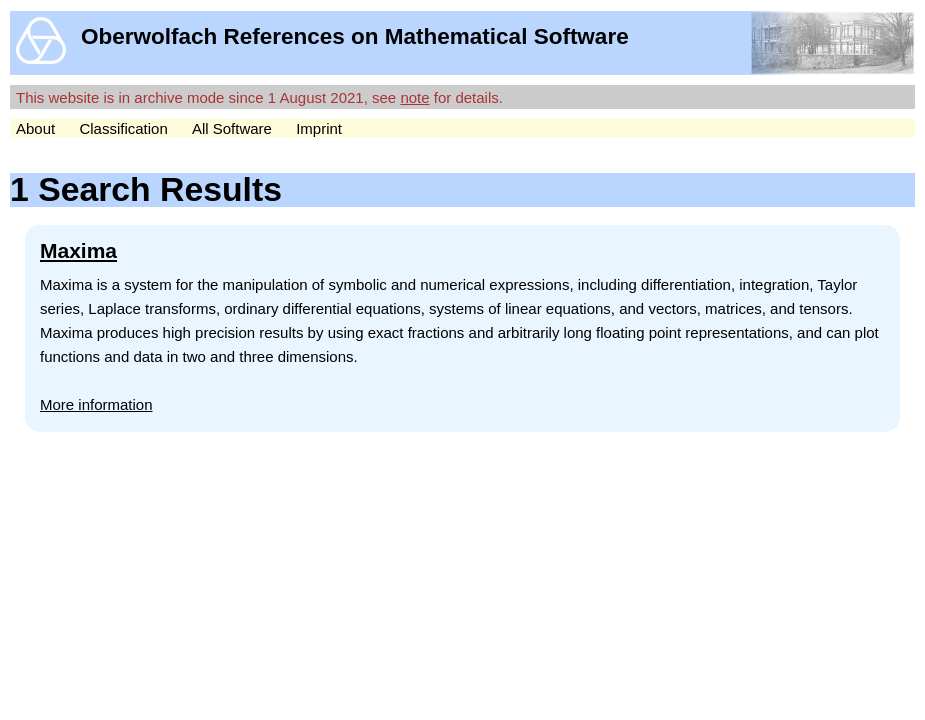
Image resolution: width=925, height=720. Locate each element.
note (414, 97)
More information (96, 404)
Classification (123, 128)
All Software (232, 128)
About (35, 128)
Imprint (319, 128)
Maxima (78, 250)
